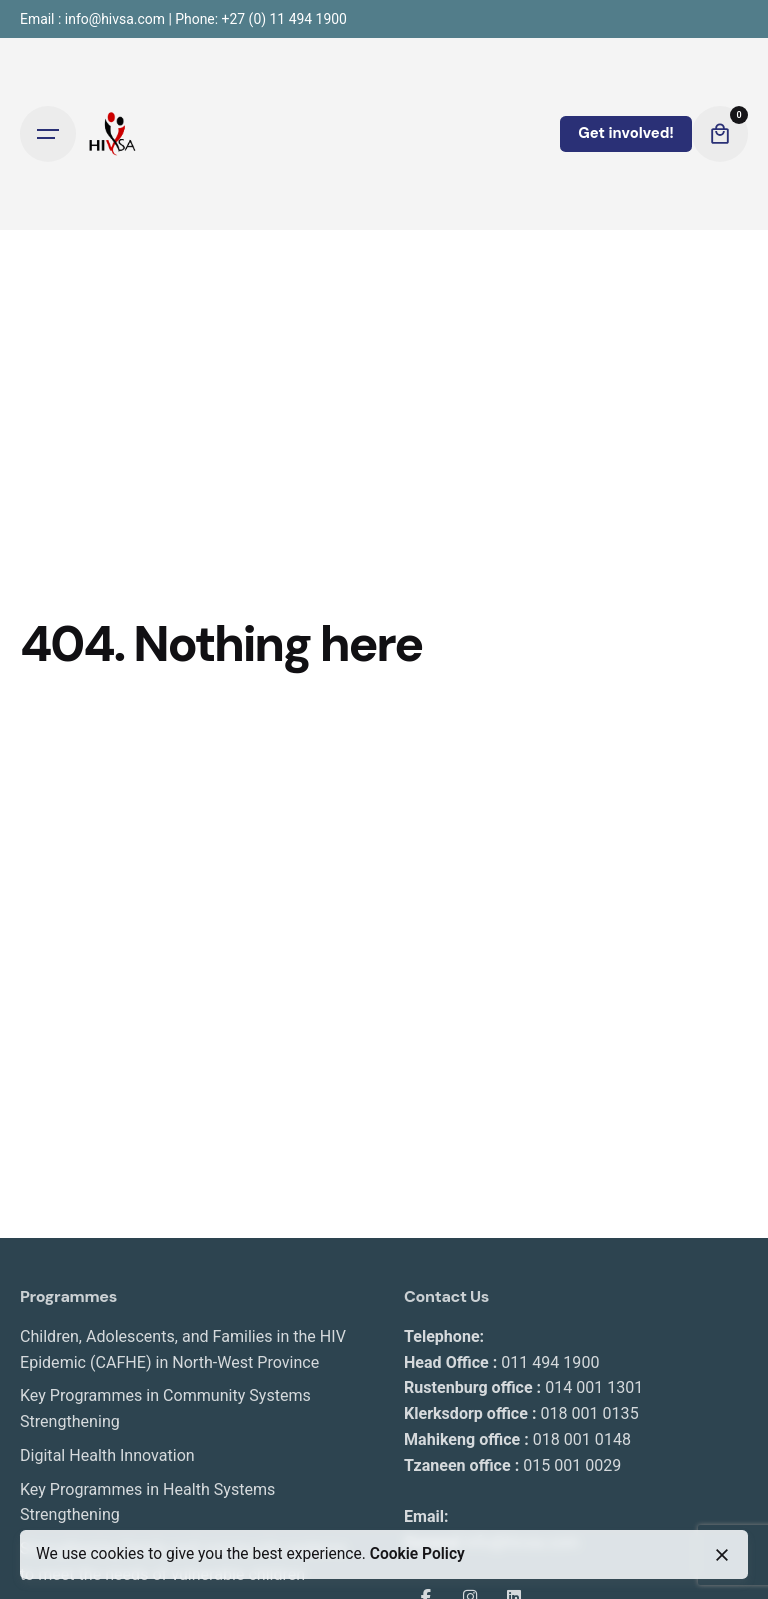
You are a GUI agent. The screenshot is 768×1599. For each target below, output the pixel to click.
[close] (722, 1555)
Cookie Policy (417, 1554)
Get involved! (626, 133)
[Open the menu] (48, 134)
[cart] (720, 134)
